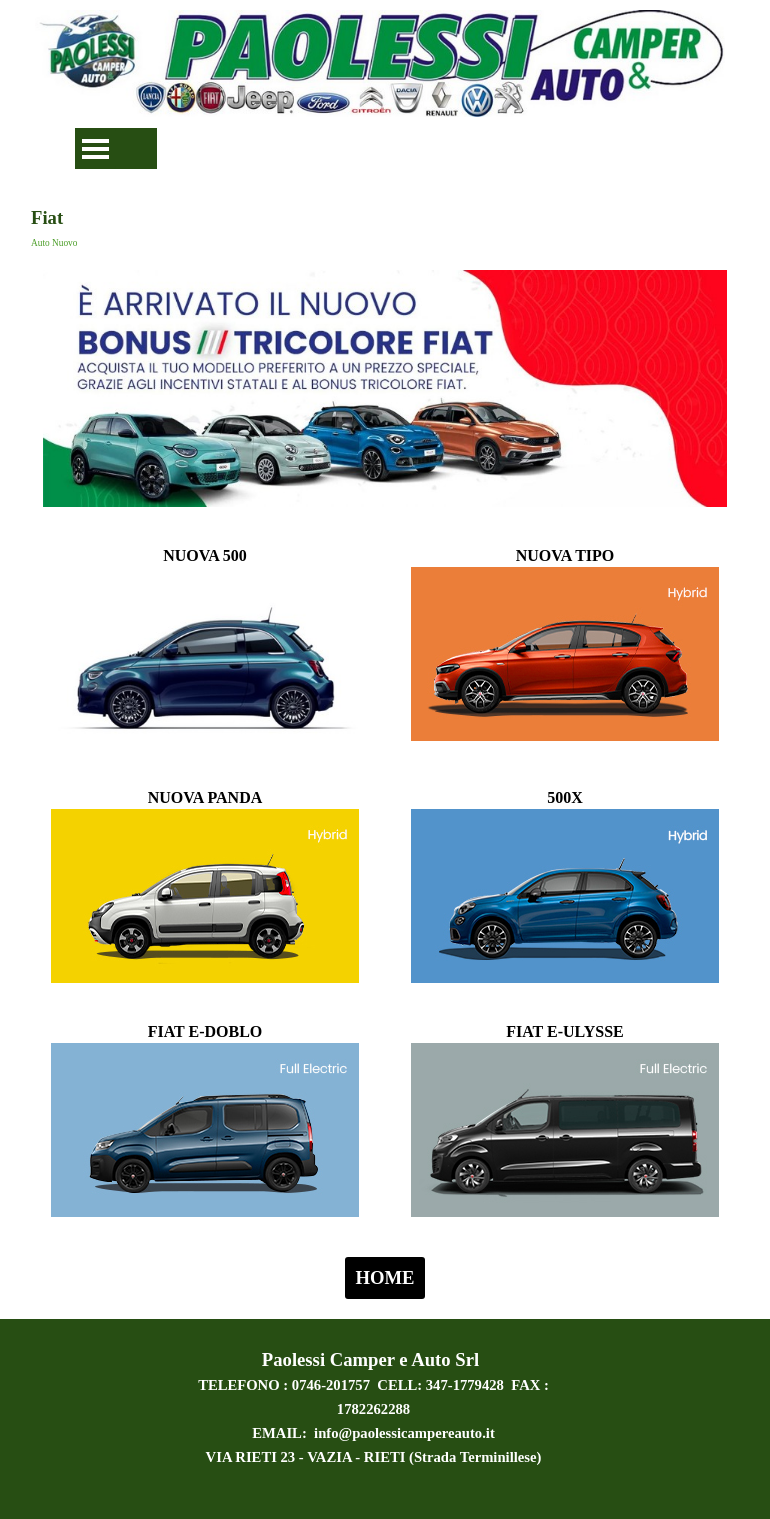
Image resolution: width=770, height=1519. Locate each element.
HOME (384, 1277)
